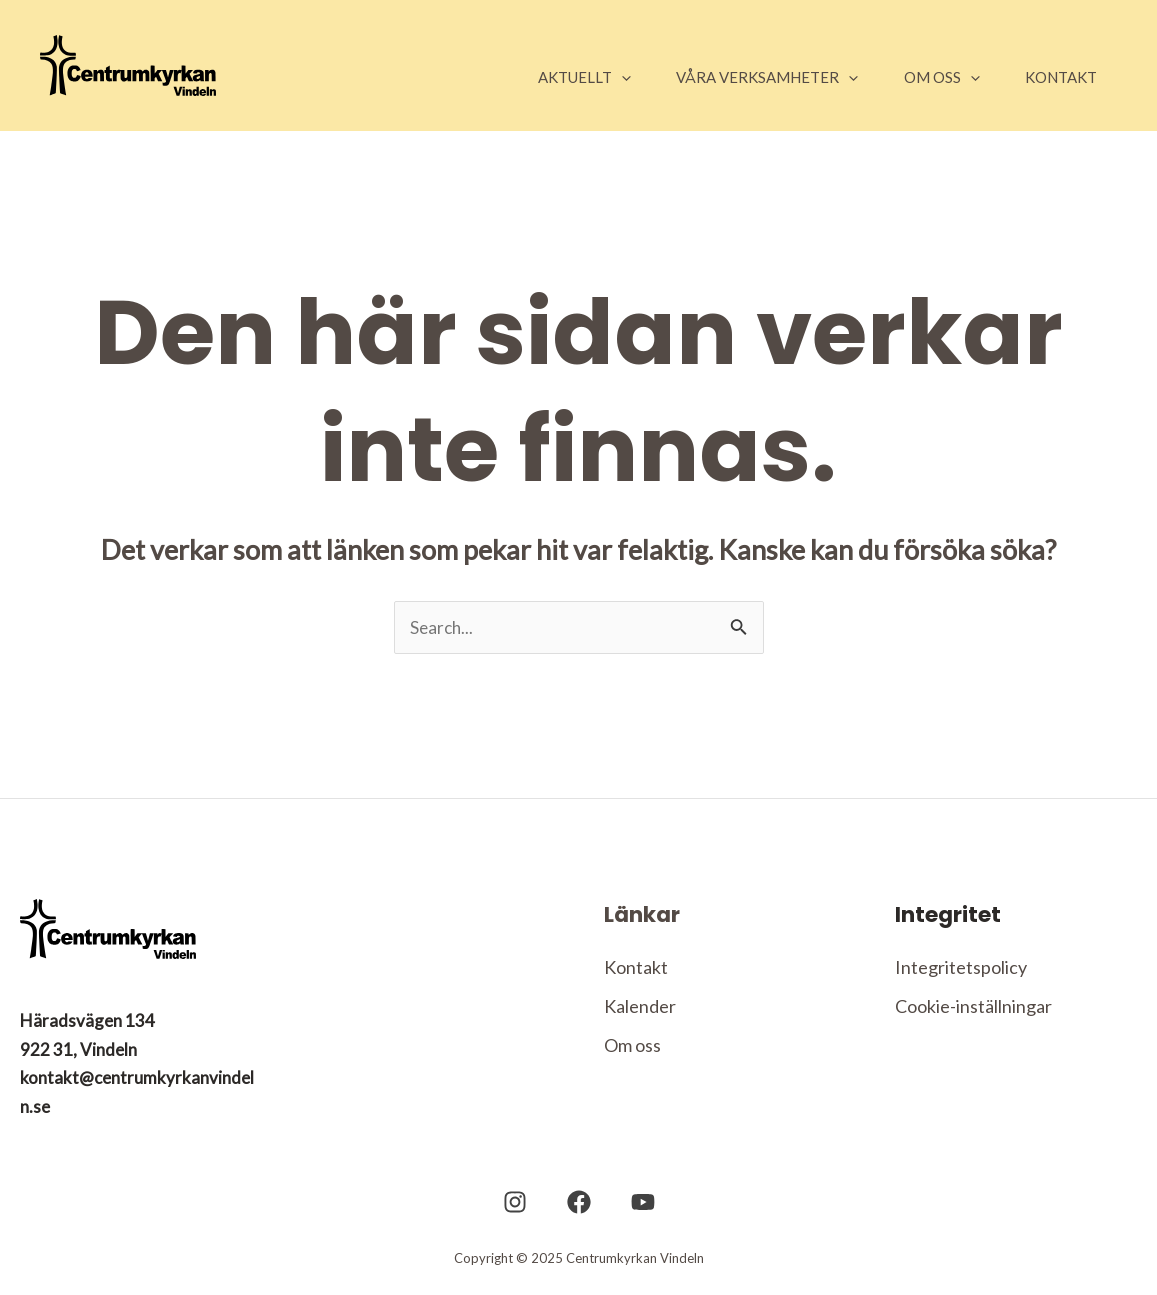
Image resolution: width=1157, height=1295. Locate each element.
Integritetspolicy (961, 968)
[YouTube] (633, 1204)
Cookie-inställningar (973, 1008)
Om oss (632, 1048)
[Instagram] (525, 1204)
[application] (586, 77)
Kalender (640, 1008)
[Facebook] (579, 1204)
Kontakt (636, 968)
